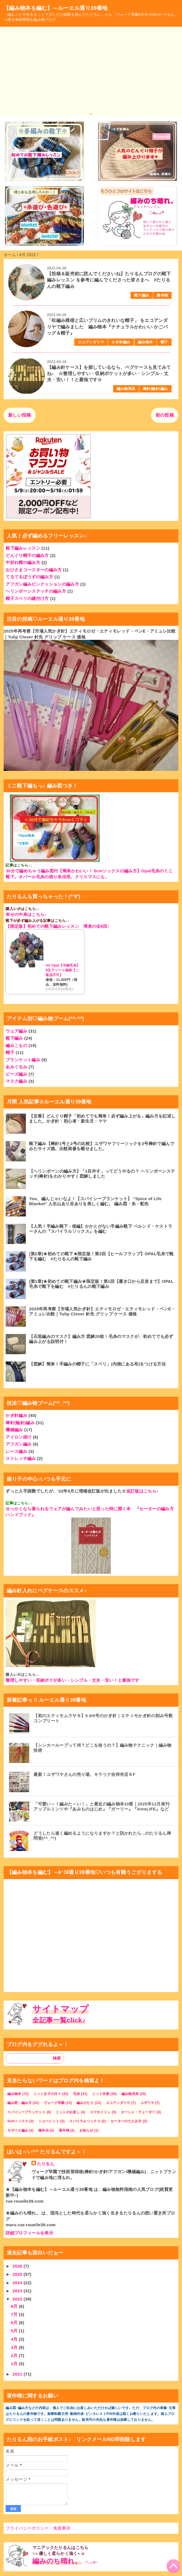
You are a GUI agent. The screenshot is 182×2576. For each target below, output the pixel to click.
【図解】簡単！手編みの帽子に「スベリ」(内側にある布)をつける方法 (97, 1364)
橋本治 (43, 2130)
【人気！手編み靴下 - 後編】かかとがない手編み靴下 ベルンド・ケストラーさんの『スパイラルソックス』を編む (100, 1229)
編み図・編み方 (19, 2103)
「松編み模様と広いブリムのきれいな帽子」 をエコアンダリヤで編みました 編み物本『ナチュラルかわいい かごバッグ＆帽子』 (107, 326)
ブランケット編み (23, 1059)
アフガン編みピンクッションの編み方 (42, 584)
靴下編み (141, 295)
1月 (15, 2363)
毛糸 (76, 2094)
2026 (18, 2266)
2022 (18, 2299)
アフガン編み (19, 1444)
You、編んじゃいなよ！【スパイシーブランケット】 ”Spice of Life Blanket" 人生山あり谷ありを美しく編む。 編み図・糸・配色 (95, 1201)
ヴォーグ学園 (54, 2103)
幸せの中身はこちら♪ (26, 914)
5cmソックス (17, 2121)
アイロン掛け (19, 1437)
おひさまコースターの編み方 (34, 569)
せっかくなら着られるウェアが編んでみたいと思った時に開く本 (68, 1508)
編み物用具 (126, 389)
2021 (18, 2374)
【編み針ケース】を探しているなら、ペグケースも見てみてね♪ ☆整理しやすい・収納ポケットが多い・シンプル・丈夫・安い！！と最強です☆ (109, 373)
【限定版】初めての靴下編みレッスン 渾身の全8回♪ (57, 926)
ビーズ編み (16, 1074)
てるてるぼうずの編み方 (29, 576)
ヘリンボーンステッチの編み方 (36, 591)
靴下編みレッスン (23, 548)
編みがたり (85, 2103)
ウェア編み (16, 1031)
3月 (15, 2347)
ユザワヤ (147, 2103)
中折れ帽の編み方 (23, 562)
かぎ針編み (121, 342)
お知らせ (86, 2130)
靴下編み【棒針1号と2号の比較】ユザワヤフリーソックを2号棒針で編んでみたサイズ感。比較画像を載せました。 (101, 1146)
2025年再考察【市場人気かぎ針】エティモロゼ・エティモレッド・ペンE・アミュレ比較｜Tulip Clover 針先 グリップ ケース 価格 (102, 1311)
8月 (15, 2306)
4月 (15, 2339)
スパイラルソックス (84, 2121)
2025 (18, 2274)
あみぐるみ (16, 1066)
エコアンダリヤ (91, 342)
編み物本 (145, 342)
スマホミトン (100, 2112)
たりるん (45, 2163)
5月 (15, 2330)
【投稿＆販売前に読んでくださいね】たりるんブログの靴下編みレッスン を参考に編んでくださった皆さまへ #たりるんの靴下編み (109, 280)
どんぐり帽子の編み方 (27, 555)
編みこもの (16, 1045)
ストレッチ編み (21, 1458)
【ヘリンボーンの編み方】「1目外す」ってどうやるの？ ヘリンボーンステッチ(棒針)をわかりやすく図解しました (102, 1173)
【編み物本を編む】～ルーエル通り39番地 (56, 8)
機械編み (14, 1429)
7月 (15, 2314)
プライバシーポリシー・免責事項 (38, 2528)
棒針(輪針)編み (155, 389)
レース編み (16, 1451)
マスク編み (16, 1081)
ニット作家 (100, 2094)
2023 (18, 2290)
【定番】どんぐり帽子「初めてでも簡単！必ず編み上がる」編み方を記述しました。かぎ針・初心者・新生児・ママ (102, 1118)
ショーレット (49, 2121)
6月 (15, 2322)
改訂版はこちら (141, 1491)
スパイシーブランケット (26, 2112)
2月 (15, 2355)
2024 (18, 2282)
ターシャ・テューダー (138, 2112)
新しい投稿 (19, 415)
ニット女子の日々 (47, 2094)
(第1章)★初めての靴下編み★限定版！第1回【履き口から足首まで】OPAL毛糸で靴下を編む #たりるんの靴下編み (101, 1284)
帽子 (164, 342)
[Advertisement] (91, 69)
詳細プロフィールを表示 (29, 2232)
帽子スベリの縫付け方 (27, 598)
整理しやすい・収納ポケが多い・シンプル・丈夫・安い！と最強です (72, 1680)
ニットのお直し (68, 2112)
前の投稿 (165, 415)
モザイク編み (17, 2130)
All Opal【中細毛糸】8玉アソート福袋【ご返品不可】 (63, 970)
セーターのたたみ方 (126, 2121)
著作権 (162, 295)
